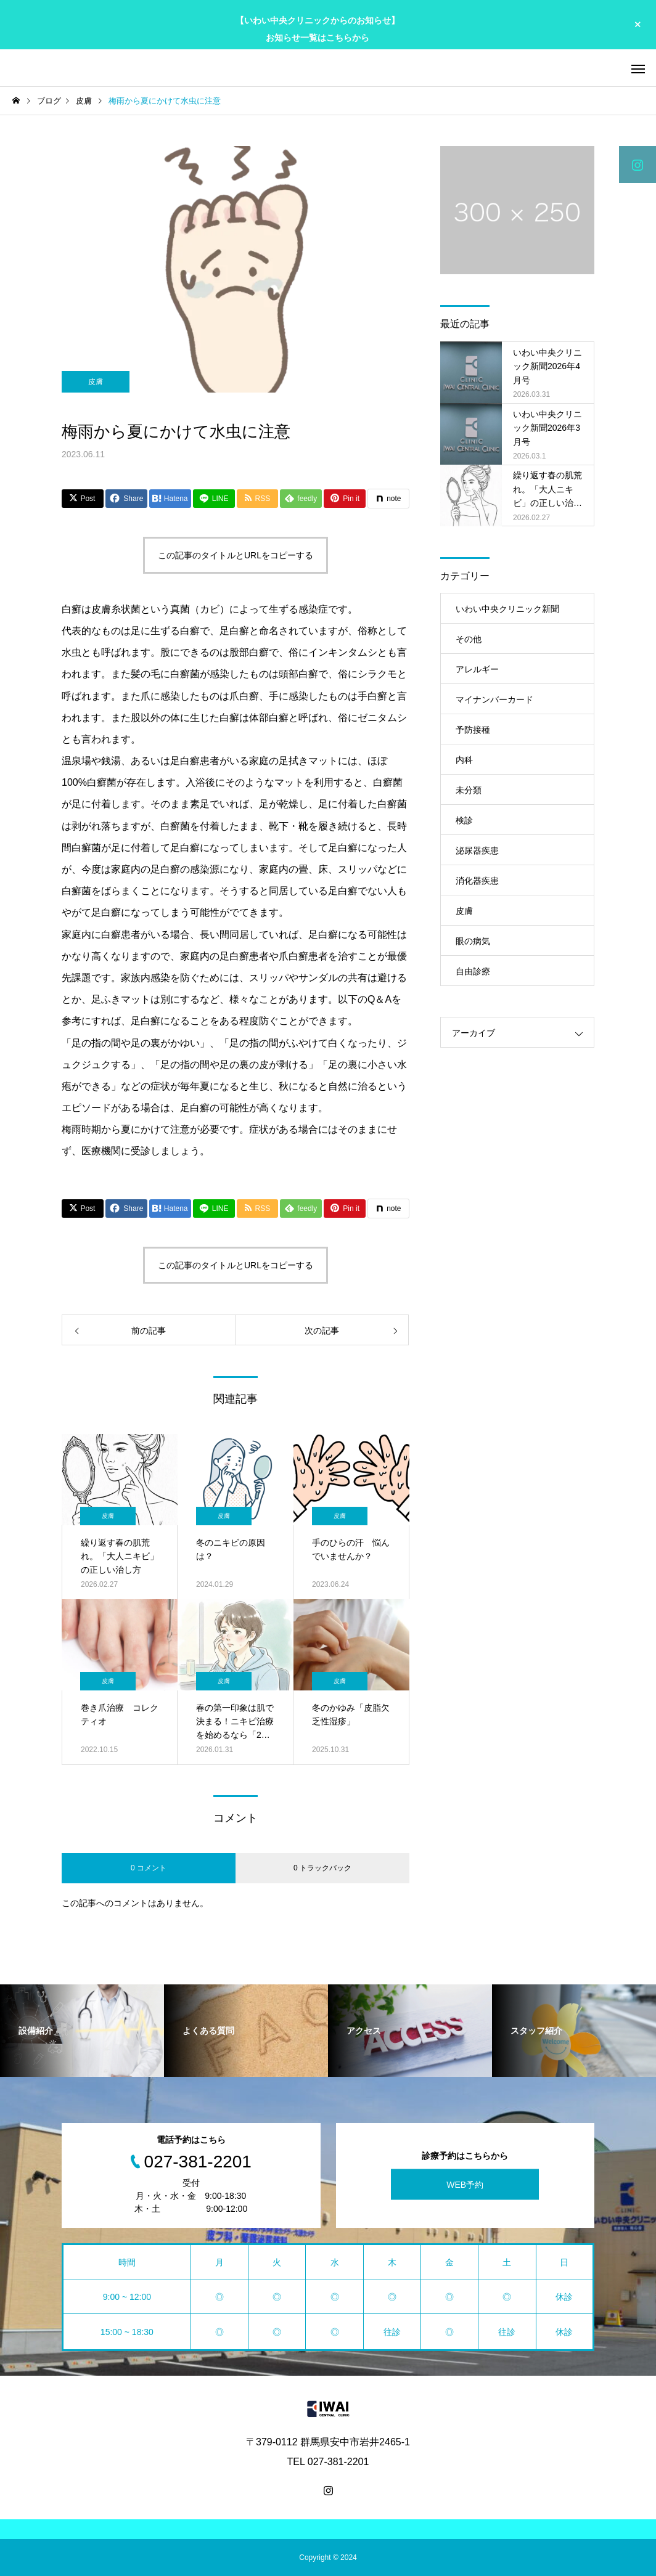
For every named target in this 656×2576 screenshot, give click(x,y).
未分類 (469, 790)
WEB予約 (464, 2184)
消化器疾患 (477, 881)
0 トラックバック (322, 1868)
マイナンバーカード (494, 699)
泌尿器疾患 (477, 850)
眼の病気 (473, 941)
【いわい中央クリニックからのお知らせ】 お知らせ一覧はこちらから (318, 28)
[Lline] (214, 498)
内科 (464, 760)
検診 (464, 820)
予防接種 (473, 730)
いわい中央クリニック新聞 (507, 609)
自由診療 (473, 971)
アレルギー (477, 669)
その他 (469, 639)
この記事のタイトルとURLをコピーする (235, 555)
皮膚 (95, 381)
